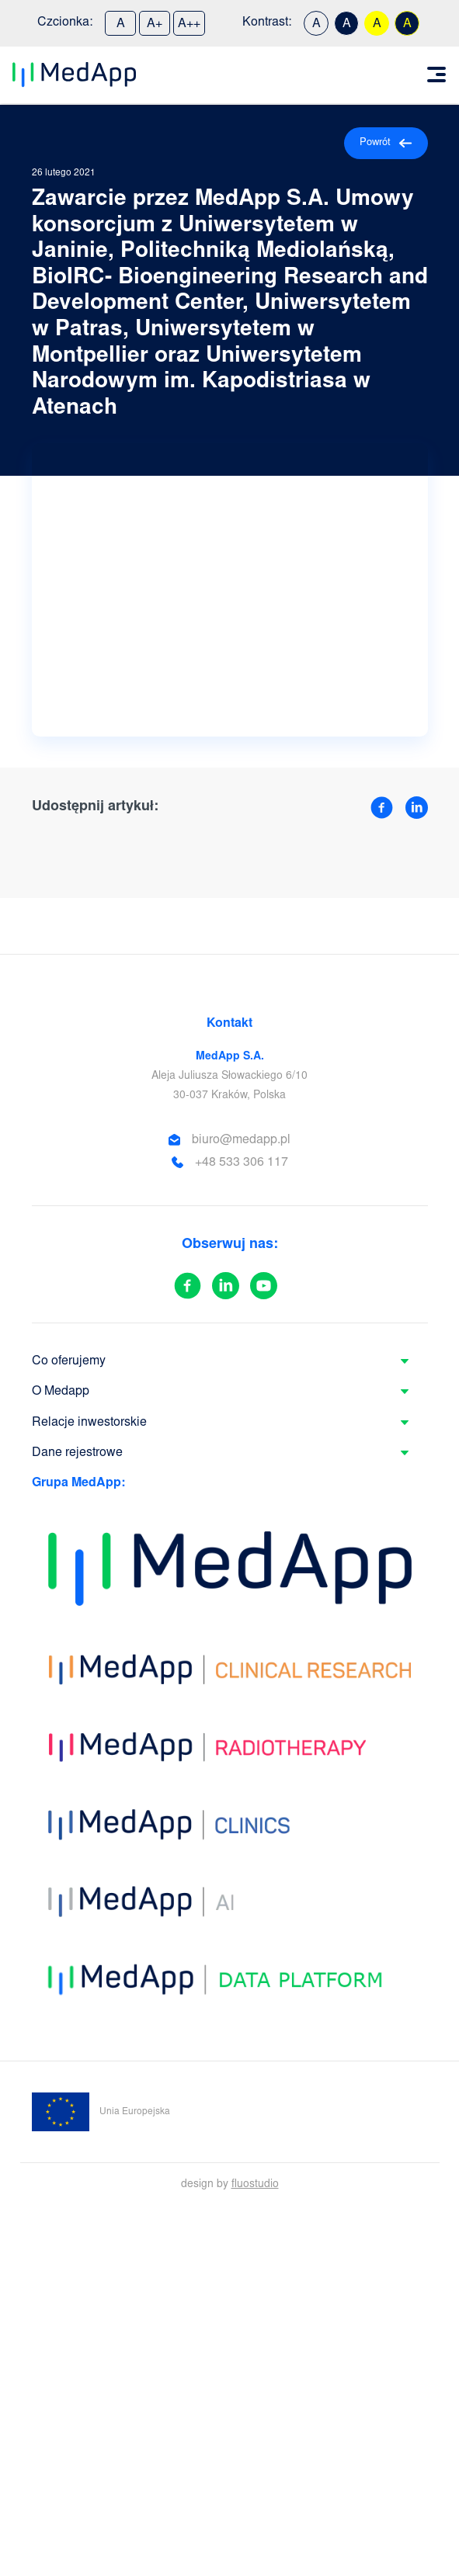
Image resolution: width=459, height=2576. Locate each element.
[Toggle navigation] (436, 74)
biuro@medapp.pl (241, 1140)
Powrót (386, 143)
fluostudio (255, 2184)
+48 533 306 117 (241, 1162)
